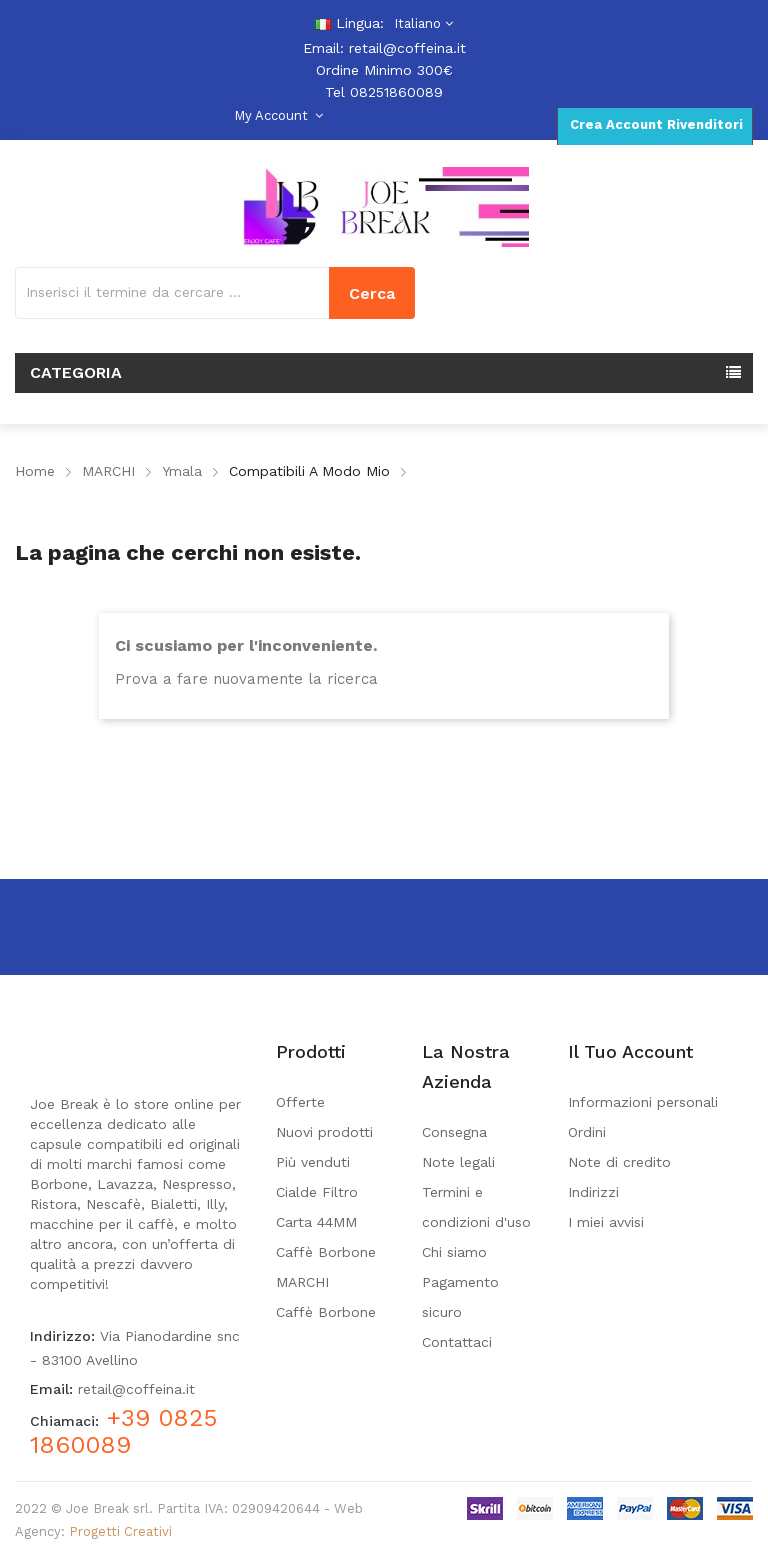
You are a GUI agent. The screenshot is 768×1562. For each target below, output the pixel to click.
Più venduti (313, 1162)
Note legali (458, 1162)
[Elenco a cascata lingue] (421, 23)
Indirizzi (593, 1192)
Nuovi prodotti (324, 1132)
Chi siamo (454, 1252)
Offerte (300, 1102)
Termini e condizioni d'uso (476, 1207)
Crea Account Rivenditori (654, 124)
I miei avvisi (606, 1222)
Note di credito (619, 1162)
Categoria (76, 372)
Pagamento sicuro (460, 1297)
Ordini (587, 1132)
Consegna (454, 1132)
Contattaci (457, 1342)
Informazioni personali (643, 1102)
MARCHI (302, 1282)
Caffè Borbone (326, 1312)
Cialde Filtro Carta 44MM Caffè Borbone (326, 1222)
